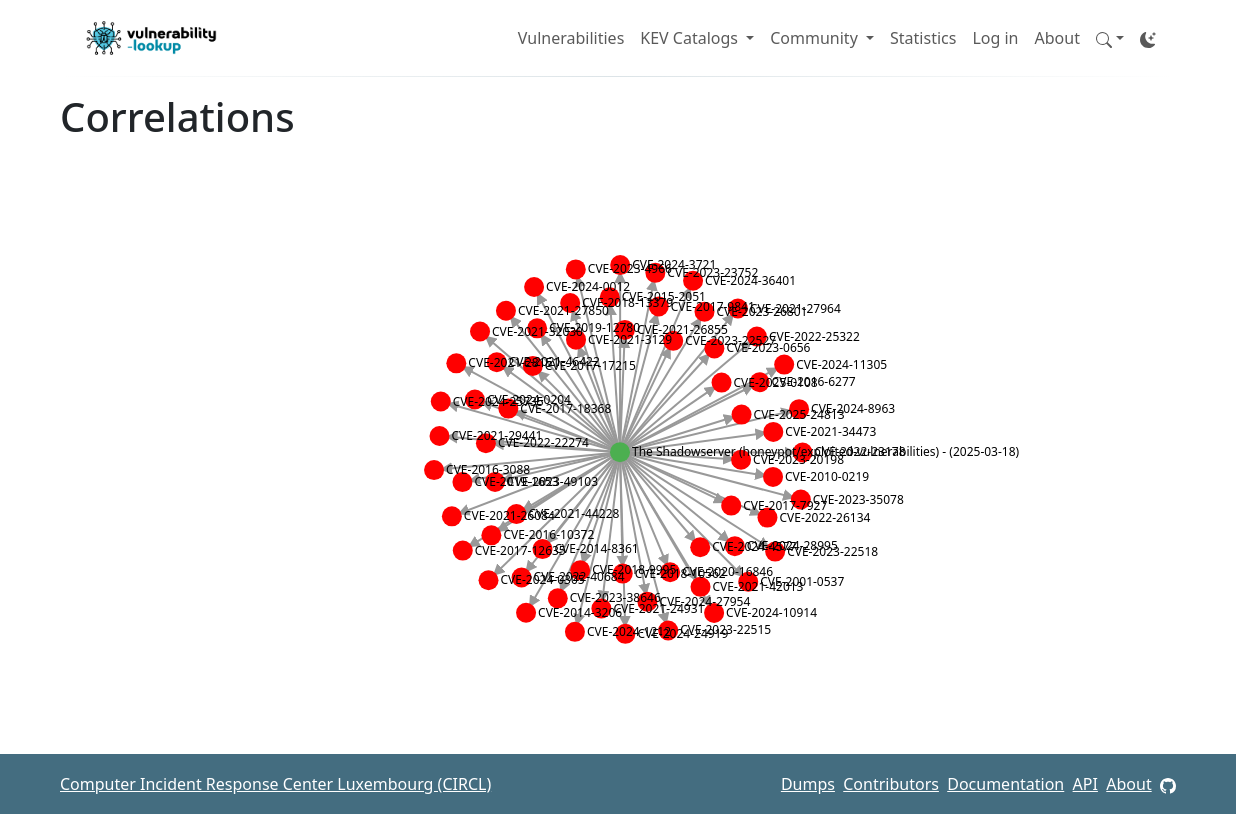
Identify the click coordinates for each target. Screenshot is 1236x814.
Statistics (923, 38)
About (1057, 38)
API (1085, 784)
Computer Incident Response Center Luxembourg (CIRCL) (275, 784)
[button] (1110, 38)
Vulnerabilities (571, 38)
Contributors (891, 784)
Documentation (1005, 784)
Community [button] (816, 38)
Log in (995, 38)
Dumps (808, 784)
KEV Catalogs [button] (691, 38)
